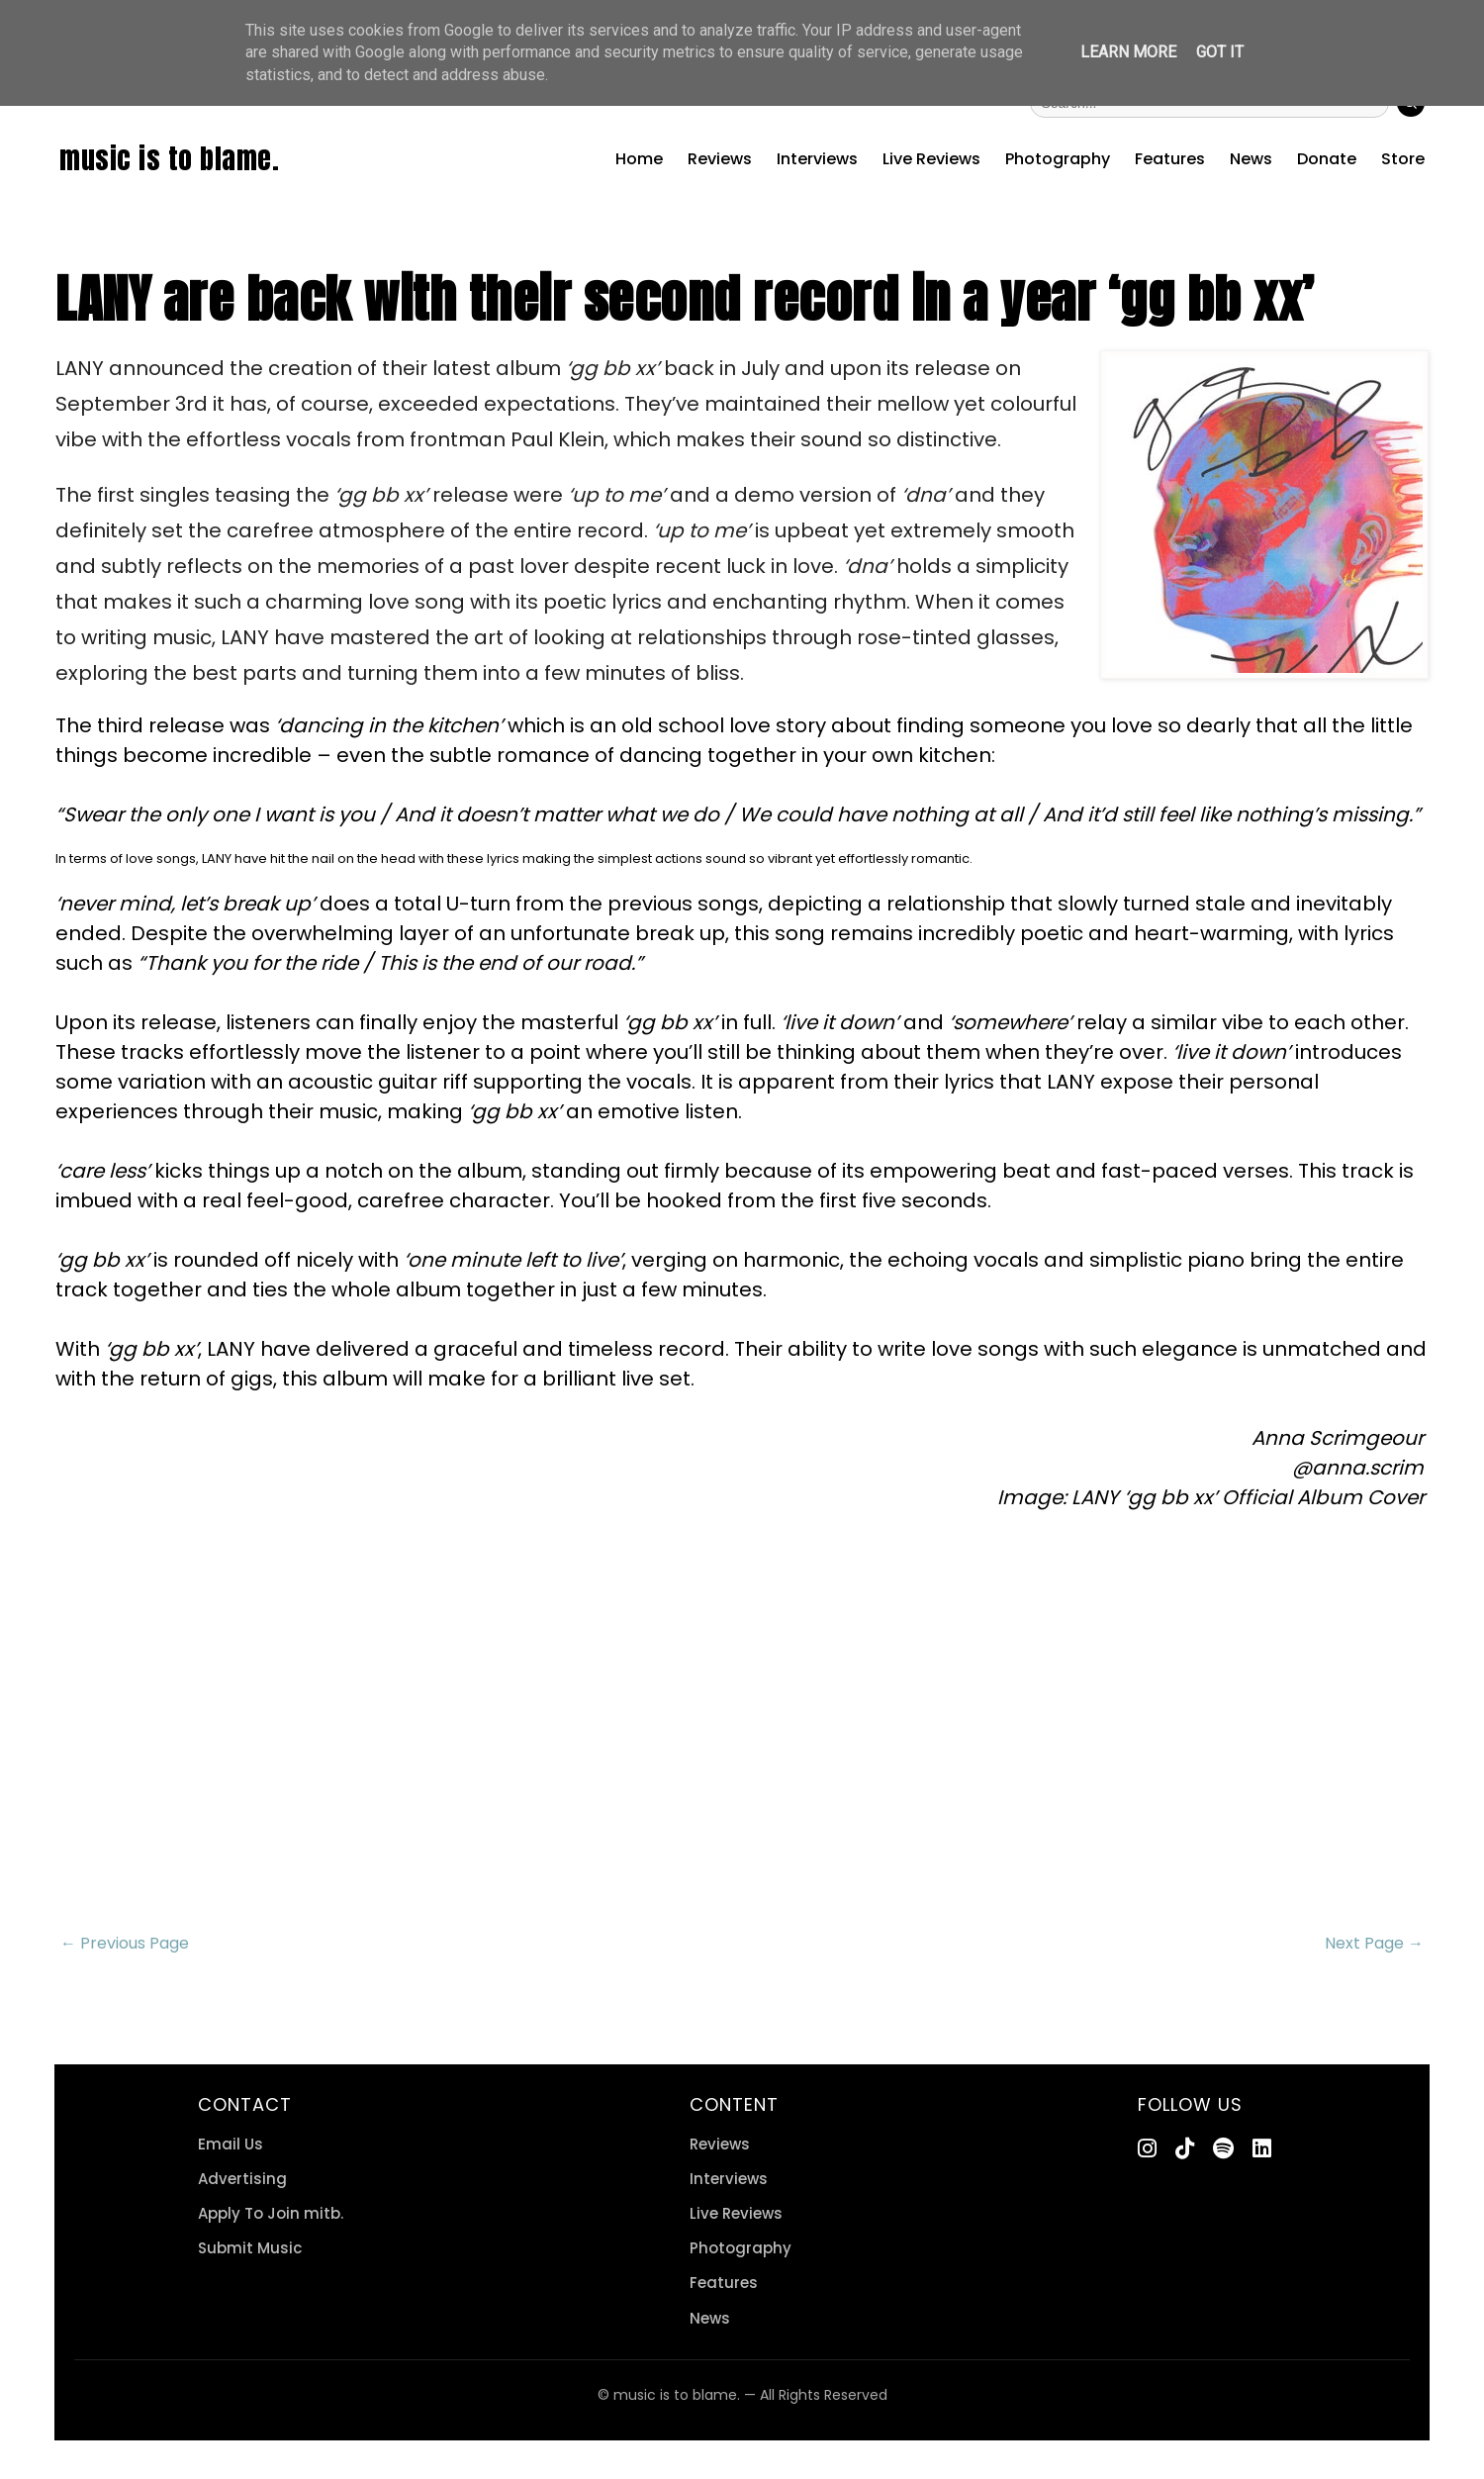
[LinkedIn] (1261, 2149)
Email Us (230, 2144)
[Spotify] (1223, 2149)
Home (639, 158)
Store (1403, 158)
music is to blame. (169, 158)
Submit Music (250, 2248)
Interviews (817, 158)
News (1251, 158)
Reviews (720, 158)
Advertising (242, 2178)
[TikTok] (1184, 2149)
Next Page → (1374, 1943)
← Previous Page (124, 1943)
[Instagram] (1147, 2149)
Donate (1326, 158)
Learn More (1128, 52)
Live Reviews (931, 158)
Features (1170, 158)
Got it (1220, 52)
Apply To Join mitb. (270, 2213)
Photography (1057, 158)
